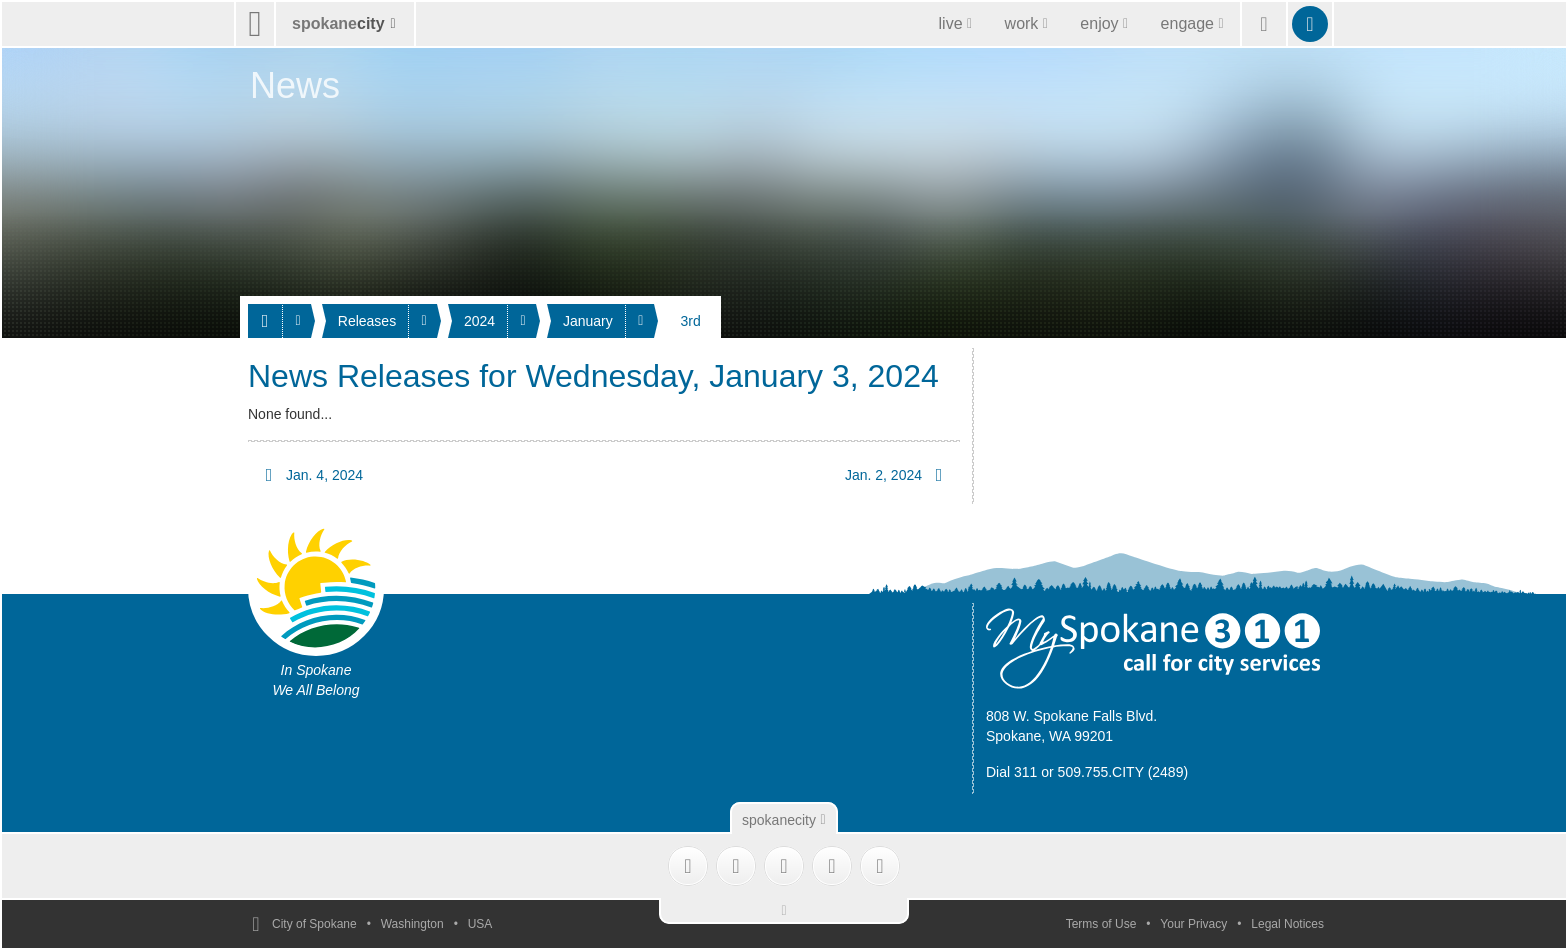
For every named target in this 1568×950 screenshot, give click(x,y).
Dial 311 (1011, 772)
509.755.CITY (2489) (1123, 772)
